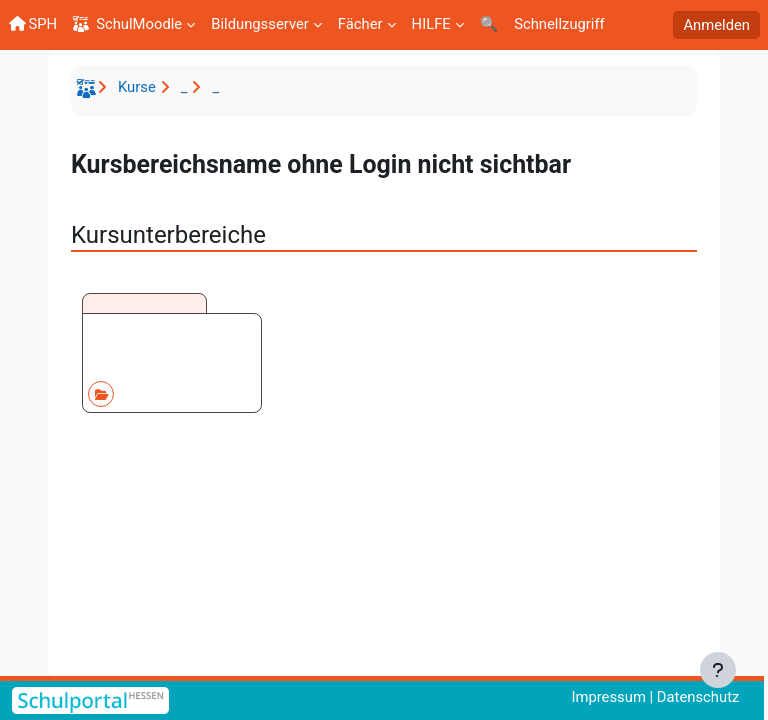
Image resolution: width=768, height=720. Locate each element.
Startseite (89, 92)
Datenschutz (698, 697)
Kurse (137, 87)
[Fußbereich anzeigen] (718, 670)
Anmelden (716, 25)
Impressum (608, 697)
